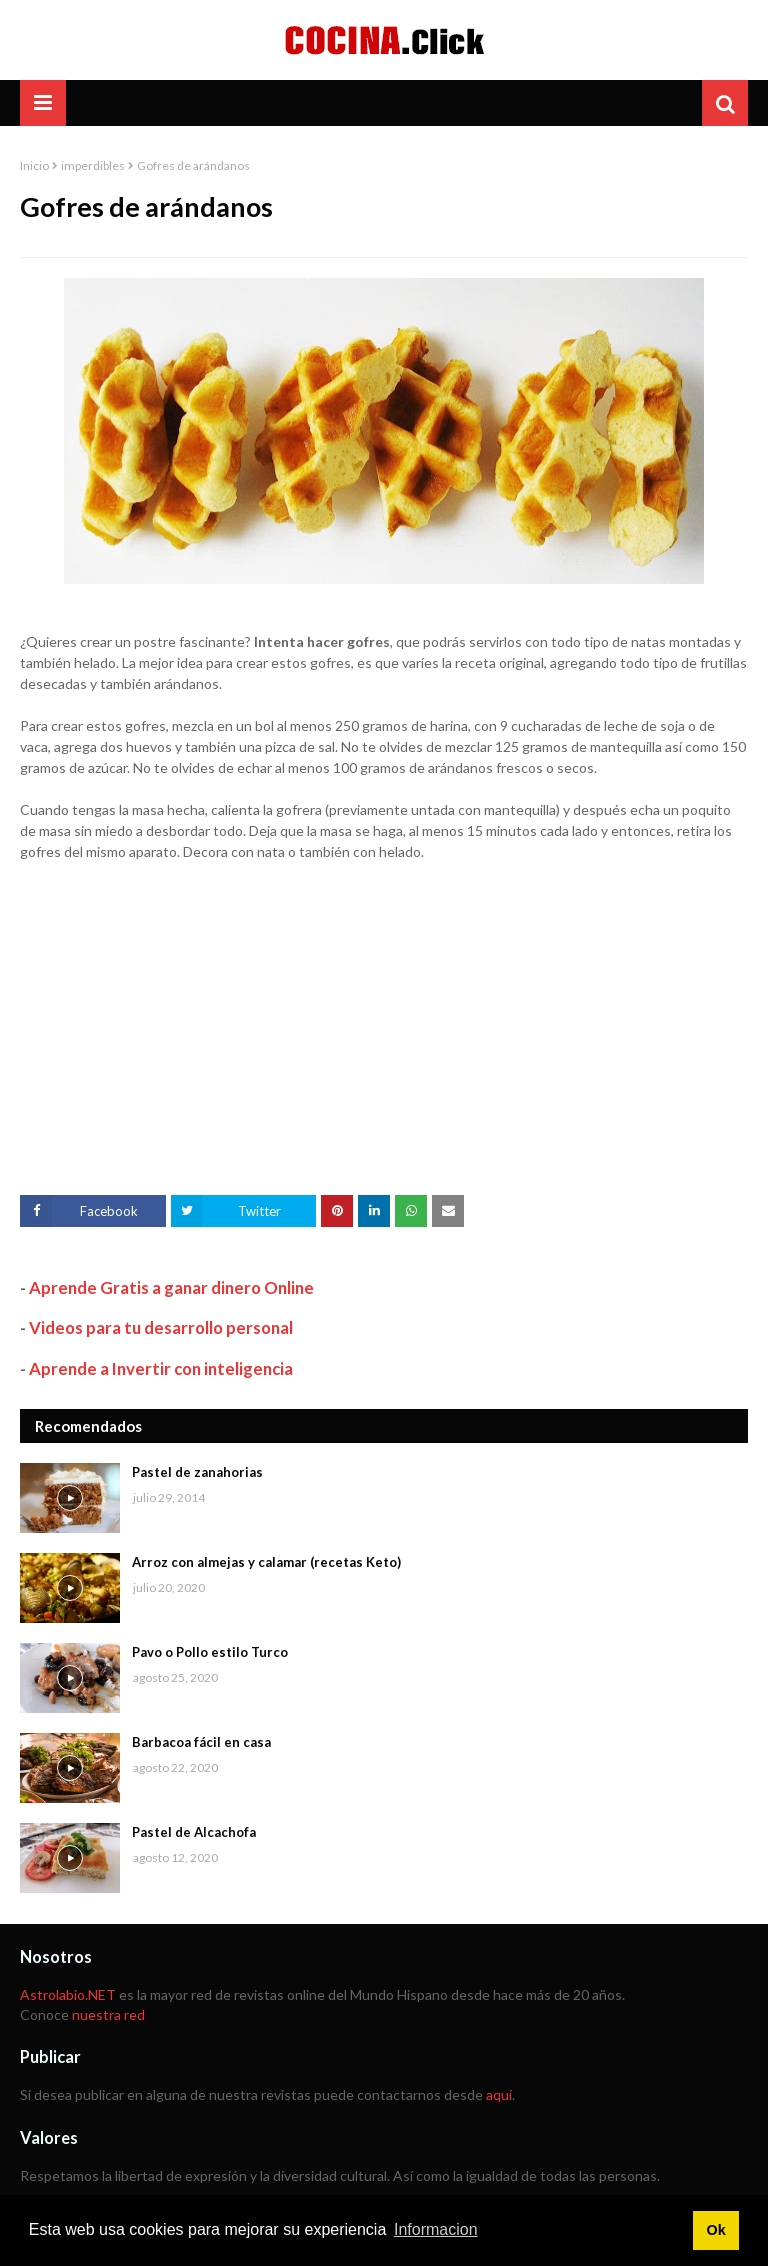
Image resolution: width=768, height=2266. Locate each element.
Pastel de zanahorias (197, 1472)
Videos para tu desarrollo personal (161, 1327)
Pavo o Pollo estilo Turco (210, 1652)
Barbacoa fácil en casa (201, 1742)
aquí (499, 2094)
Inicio (34, 165)
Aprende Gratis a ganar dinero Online (171, 1287)
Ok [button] (715, 2230)
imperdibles (93, 165)
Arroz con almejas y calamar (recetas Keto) (266, 1562)
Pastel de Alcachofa (194, 1832)
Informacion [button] (436, 2229)
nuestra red (108, 2014)
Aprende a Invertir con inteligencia (161, 1368)
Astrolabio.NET (68, 1994)
